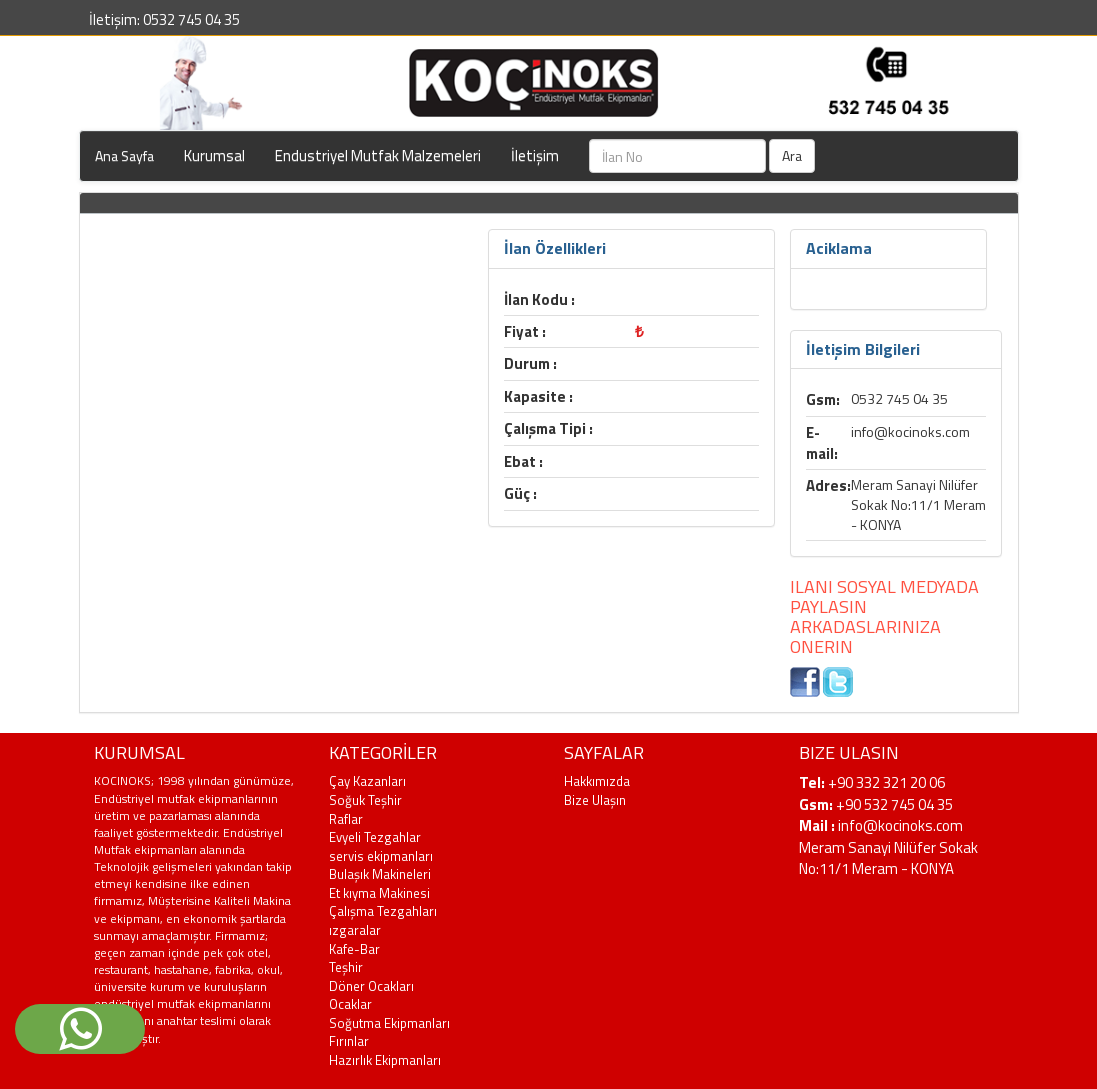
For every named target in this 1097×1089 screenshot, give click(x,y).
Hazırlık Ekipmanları (385, 1060)
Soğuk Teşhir (365, 800)
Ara (792, 155)
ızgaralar (355, 930)
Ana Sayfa (124, 155)
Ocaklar (350, 1004)
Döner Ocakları (371, 986)
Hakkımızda (597, 781)
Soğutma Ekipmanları (389, 1023)
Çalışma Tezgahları (383, 911)
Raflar (346, 819)
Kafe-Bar (354, 949)
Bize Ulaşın (595, 800)
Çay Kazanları (367, 781)
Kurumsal (214, 155)
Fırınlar (349, 1041)
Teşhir (346, 967)
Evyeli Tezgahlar (375, 837)
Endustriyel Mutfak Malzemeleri (378, 155)
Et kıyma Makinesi (379, 893)
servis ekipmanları (381, 856)
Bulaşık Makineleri (380, 874)
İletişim (535, 155)
